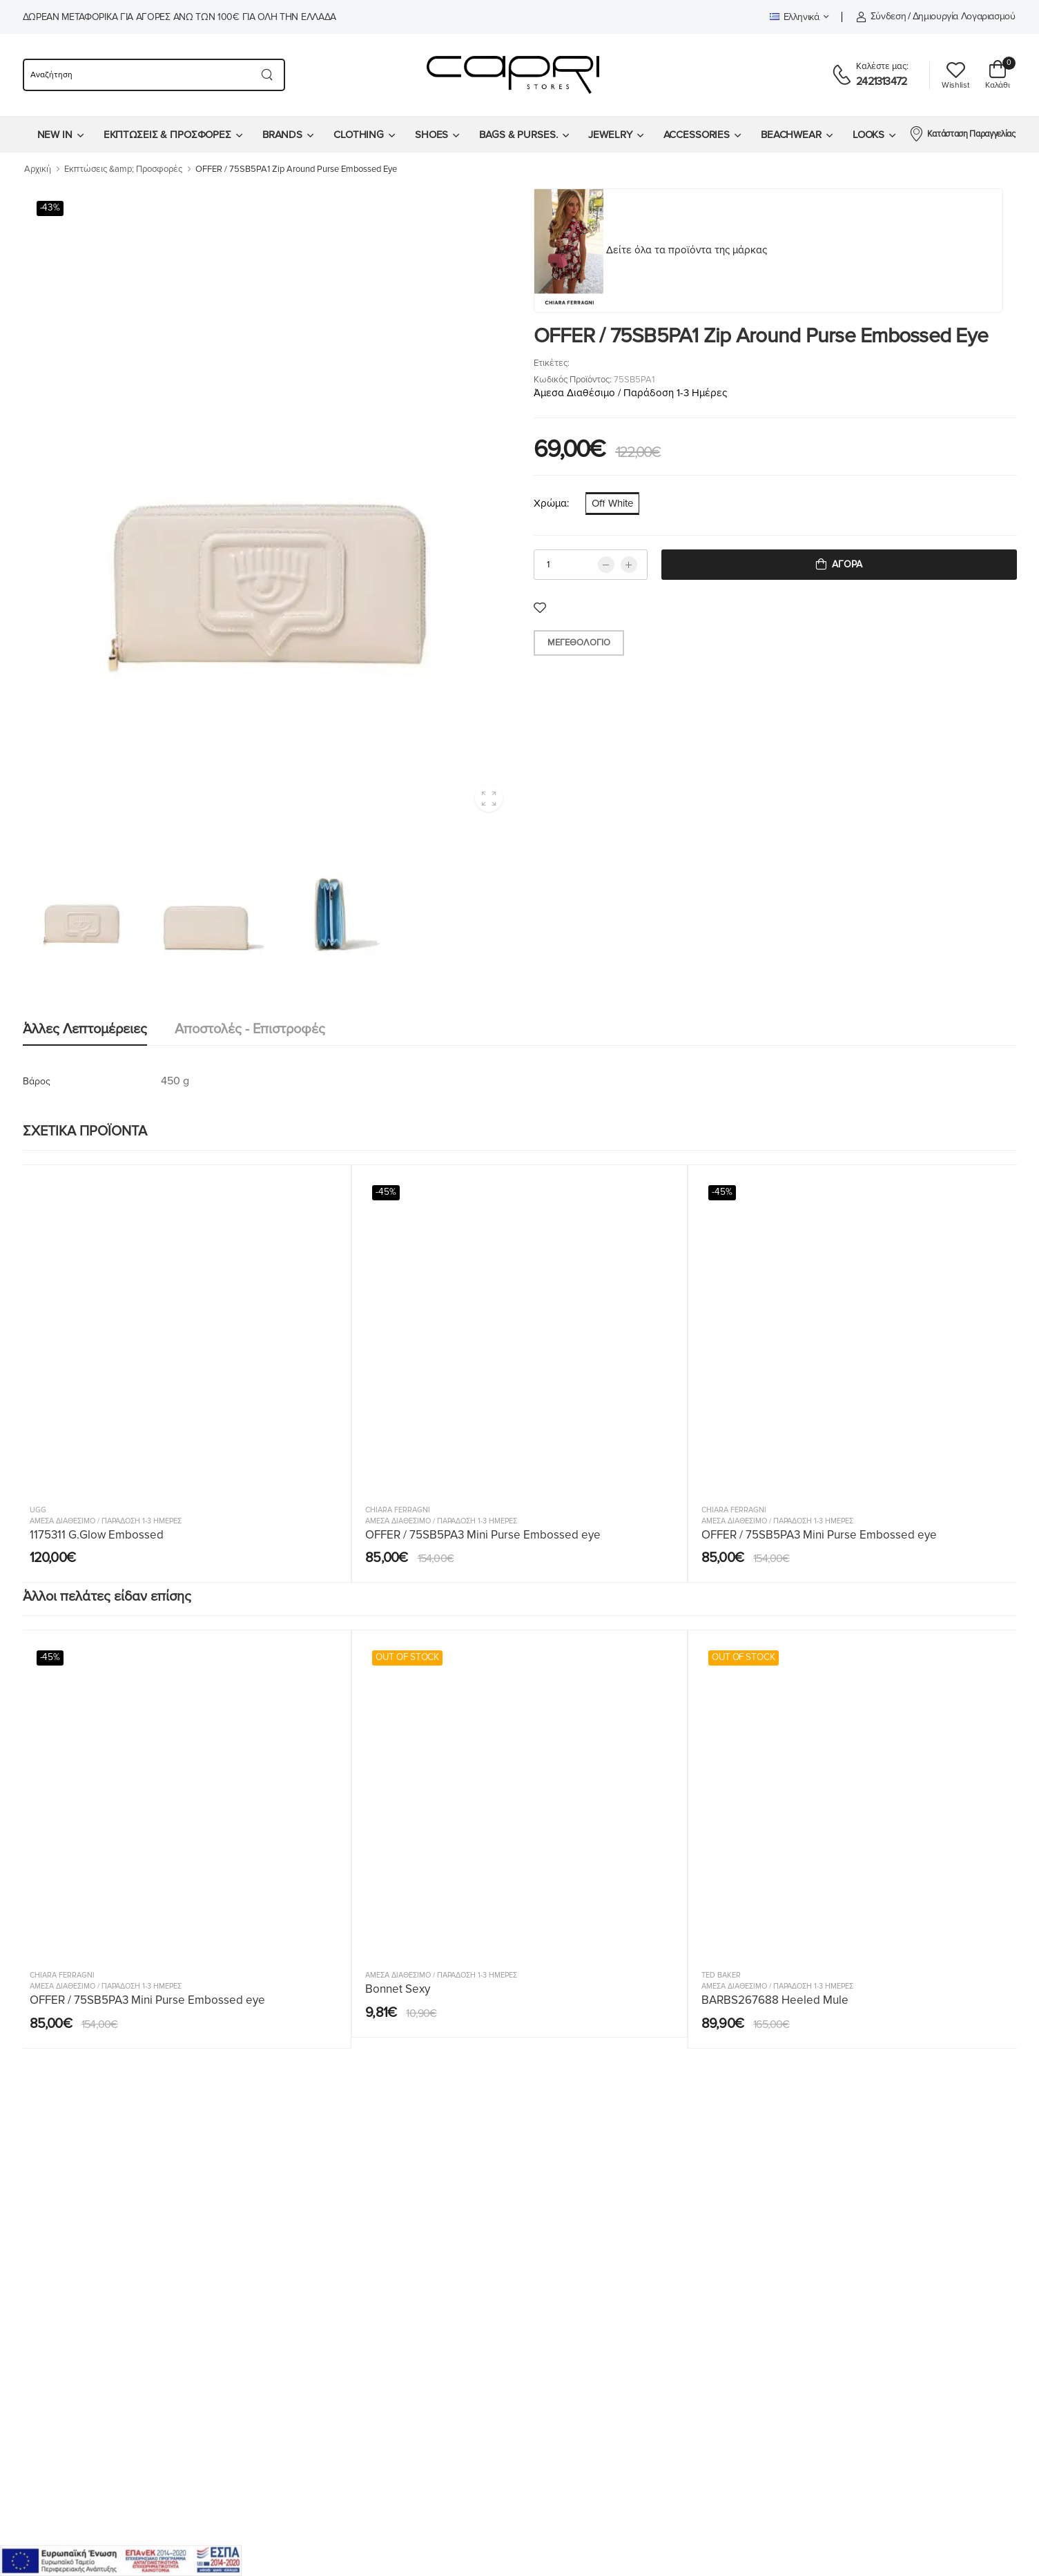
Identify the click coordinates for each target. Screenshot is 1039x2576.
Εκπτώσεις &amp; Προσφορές (123, 169)
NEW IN (54, 134)
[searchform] (136, 75)
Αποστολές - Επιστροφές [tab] (250, 1029)
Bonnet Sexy (397, 1989)
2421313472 (881, 81)
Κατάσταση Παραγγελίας (962, 133)
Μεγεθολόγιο (578, 642)
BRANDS (282, 134)
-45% (386, 1192)
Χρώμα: (551, 503)
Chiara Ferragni (397, 1510)
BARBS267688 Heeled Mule (774, 2000)
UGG (38, 1510)
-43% (50, 207)
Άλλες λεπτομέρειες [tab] (85, 1029)
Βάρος (36, 1081)
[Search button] (267, 75)
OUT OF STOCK (407, 1657)
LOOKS (868, 134)
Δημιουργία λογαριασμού (964, 16)
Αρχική (37, 169)
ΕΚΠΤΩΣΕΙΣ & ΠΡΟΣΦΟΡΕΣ (167, 134)
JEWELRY (610, 134)
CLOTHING (358, 134)
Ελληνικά (794, 17)
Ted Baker (721, 1975)
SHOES (431, 134)
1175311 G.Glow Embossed (97, 1535)
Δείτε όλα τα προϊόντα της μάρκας (686, 250)
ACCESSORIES (696, 134)
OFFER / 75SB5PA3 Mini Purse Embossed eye (483, 1535)
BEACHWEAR (791, 134)
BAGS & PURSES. (518, 134)
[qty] (591, 564)
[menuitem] (60, 135)
